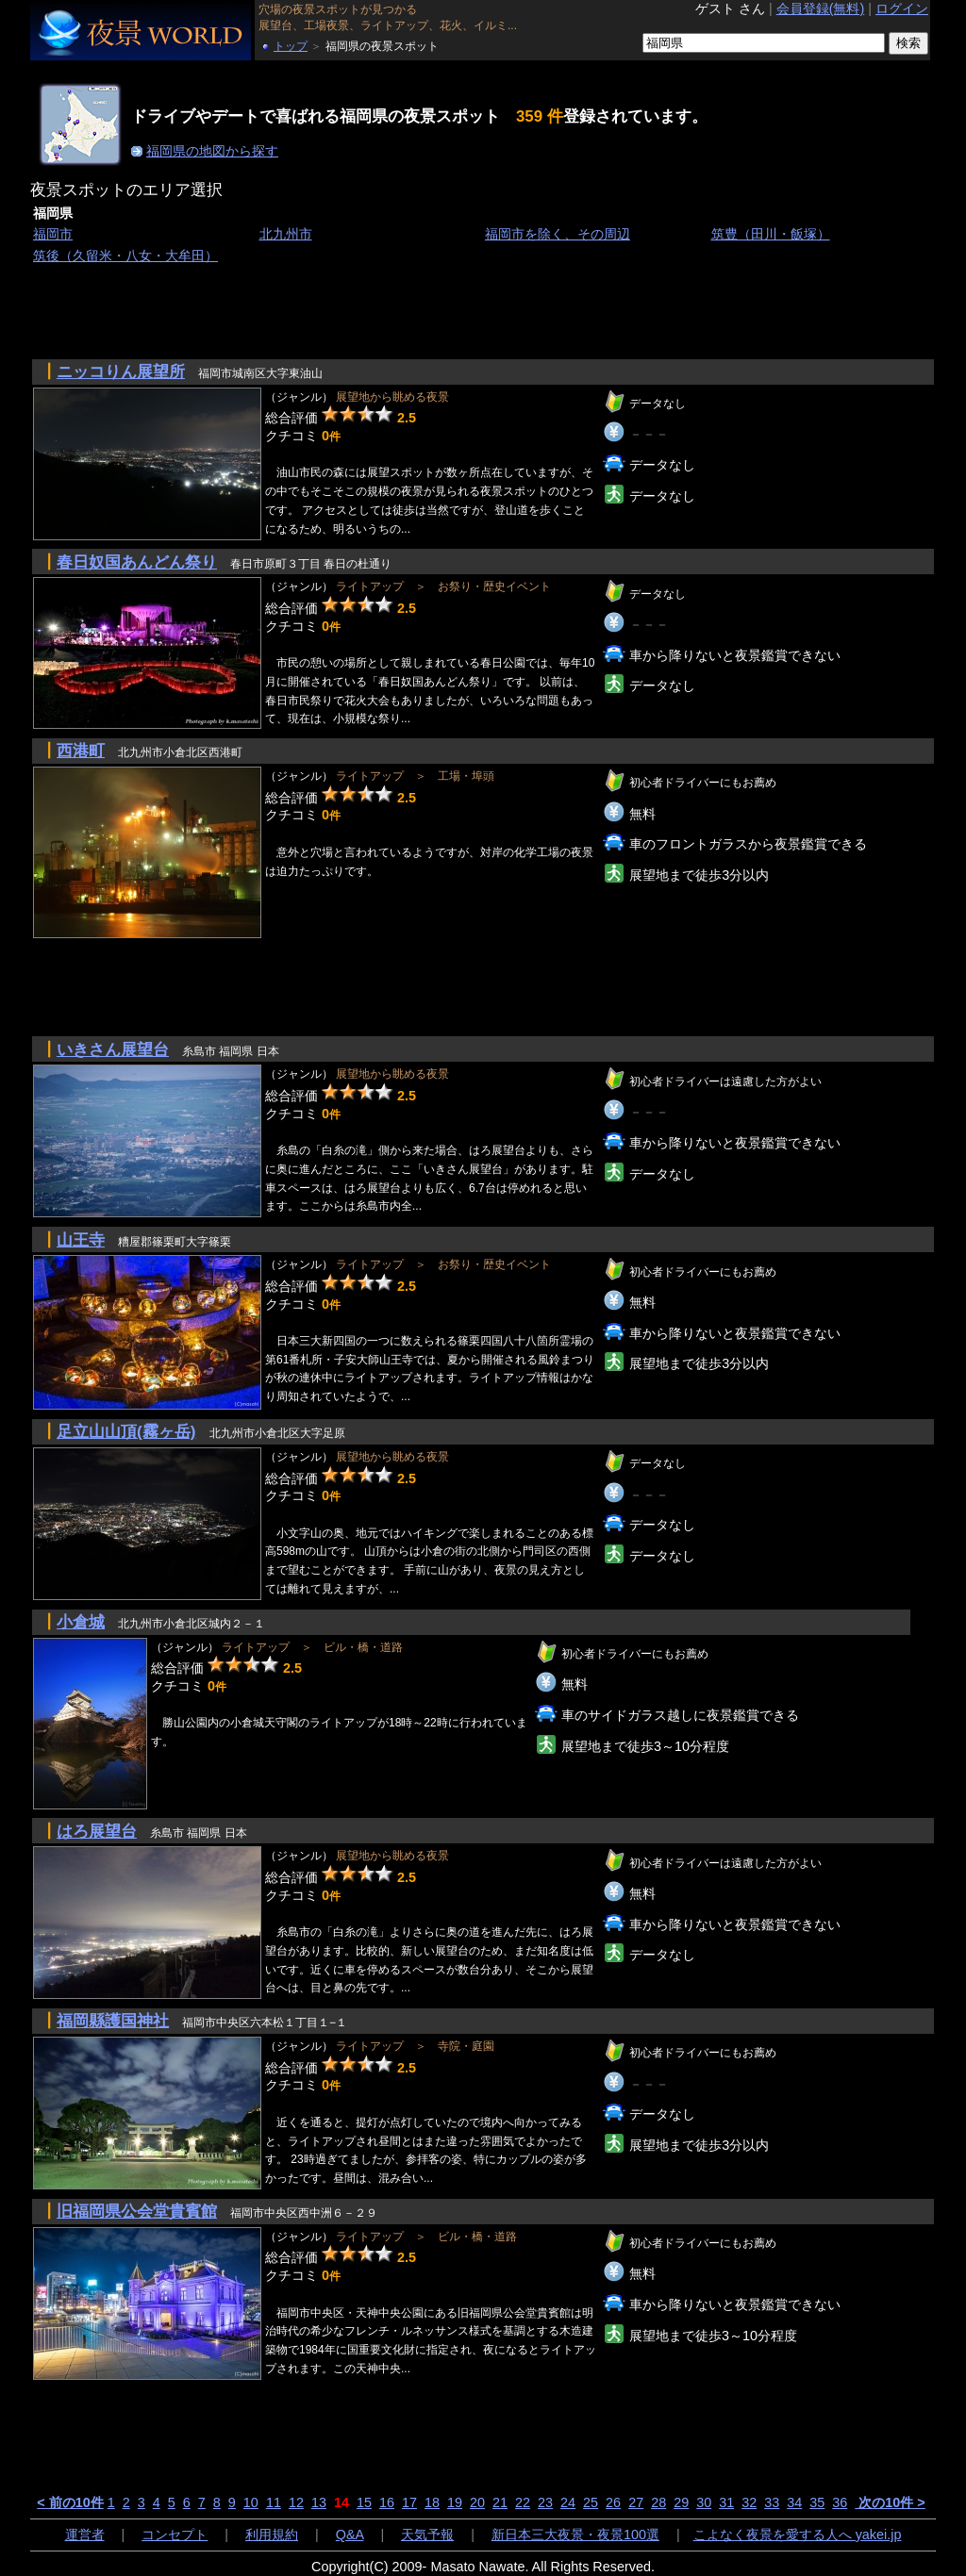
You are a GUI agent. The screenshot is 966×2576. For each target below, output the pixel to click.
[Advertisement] (373, 310)
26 (613, 2502)
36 (839, 2502)
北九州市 (285, 233)
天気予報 (427, 2534)
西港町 (81, 750)
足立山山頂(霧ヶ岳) (126, 1431)
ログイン (901, 8)
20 (477, 2502)
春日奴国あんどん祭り (137, 562)
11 (273, 2502)
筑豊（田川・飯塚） (770, 233)
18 (432, 2502)
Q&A (350, 2534)
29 (681, 2502)
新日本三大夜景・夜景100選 (575, 2534)
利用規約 (271, 2534)
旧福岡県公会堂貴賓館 (137, 2211)
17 (409, 2502)
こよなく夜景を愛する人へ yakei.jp (797, 2534)
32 (749, 2502)
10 (250, 2502)
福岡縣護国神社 (113, 2020)
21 (500, 2502)
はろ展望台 (97, 1831)
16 (386, 2502)
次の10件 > (889, 2502)
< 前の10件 (70, 2502)
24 (567, 2502)
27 (635, 2502)
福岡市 (53, 233)
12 (296, 2502)
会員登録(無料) (820, 8)
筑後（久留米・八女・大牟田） (125, 255)
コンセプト (175, 2534)
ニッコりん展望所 (121, 371)
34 (794, 2502)
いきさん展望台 (113, 1049)
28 (658, 2502)
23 (545, 2502)
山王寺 (81, 1239)
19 (454, 2502)
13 (318, 2502)
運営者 (85, 2534)
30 (703, 2502)
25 (590, 2502)
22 (522, 2502)
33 (771, 2502)
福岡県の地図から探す (212, 150)
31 (726, 2502)
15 (364, 2502)
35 (816, 2502)
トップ (291, 46)
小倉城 (81, 1621)
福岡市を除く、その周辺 (557, 233)
